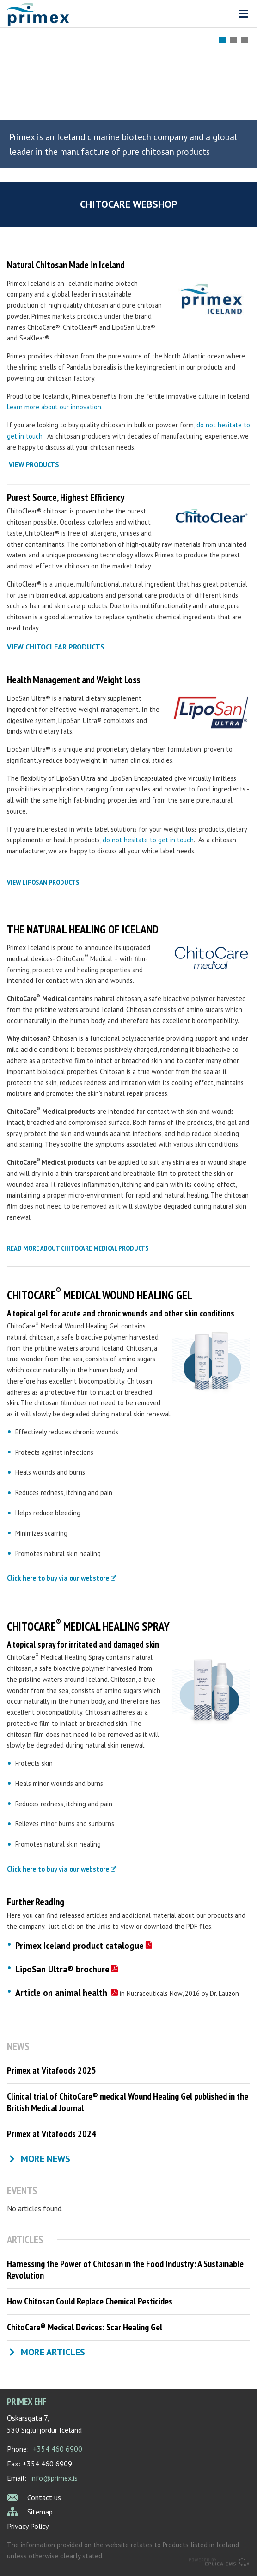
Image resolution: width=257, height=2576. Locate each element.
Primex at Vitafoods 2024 (51, 2134)
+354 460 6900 (57, 2448)
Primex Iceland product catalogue (79, 1945)
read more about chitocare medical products (77, 1248)
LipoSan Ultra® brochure (62, 1969)
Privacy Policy (28, 2526)
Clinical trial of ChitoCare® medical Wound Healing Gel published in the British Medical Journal (127, 2102)
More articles (53, 2352)
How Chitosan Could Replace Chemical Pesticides (89, 2301)
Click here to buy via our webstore (58, 1578)
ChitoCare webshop (128, 204)
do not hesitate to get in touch (148, 839)
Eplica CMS (219, 2562)
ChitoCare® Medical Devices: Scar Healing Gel (84, 2327)
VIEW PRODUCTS (34, 464)
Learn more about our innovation (54, 406)
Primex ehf (26, 2401)
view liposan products (43, 882)
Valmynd (243, 14)
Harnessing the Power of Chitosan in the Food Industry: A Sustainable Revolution (125, 2269)
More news (45, 2159)
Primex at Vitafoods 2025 (51, 2070)
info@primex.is (54, 2478)
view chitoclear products (55, 646)
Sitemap (40, 2511)
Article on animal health (62, 1992)
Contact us (44, 2497)
